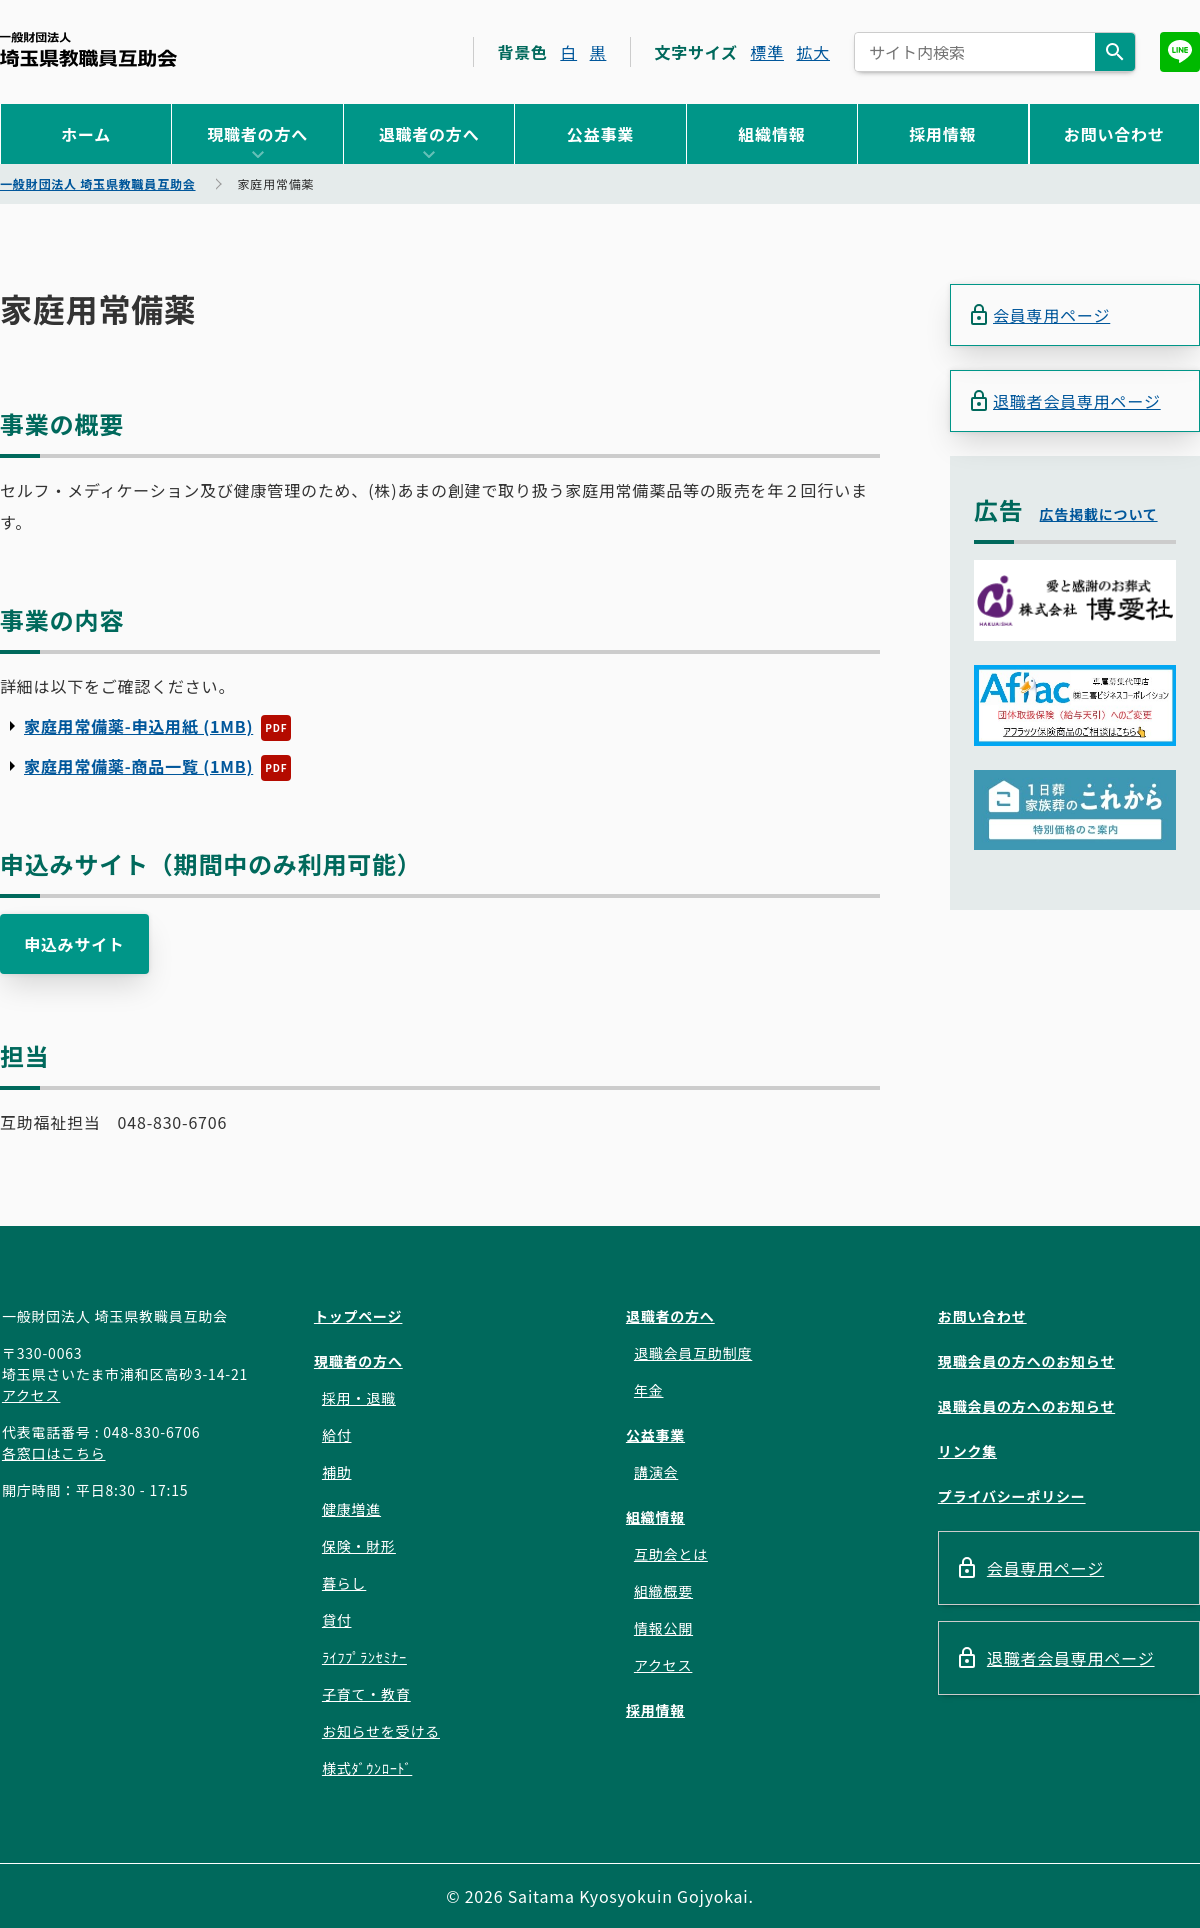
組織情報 (771, 134)
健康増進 (351, 1509)
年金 (649, 1390)
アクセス (31, 1395)
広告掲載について (1099, 514)
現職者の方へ (257, 134)
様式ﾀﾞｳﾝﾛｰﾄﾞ (367, 1768)
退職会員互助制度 (693, 1353)
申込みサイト (74, 944)
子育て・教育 (366, 1694)
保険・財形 (359, 1546)
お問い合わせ (1114, 134)
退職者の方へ (429, 134)
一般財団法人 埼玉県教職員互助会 (88, 49)
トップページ (358, 1316)
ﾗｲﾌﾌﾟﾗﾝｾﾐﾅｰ (364, 1657)
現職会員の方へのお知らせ (1026, 1361)
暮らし (344, 1583)
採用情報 (942, 134)
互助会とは (671, 1554)
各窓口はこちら (54, 1453)
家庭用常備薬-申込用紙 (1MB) (138, 726)
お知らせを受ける (381, 1731)
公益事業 (600, 134)
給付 (337, 1435)
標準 (767, 52)
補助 (337, 1472)
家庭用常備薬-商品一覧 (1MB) (138, 766)
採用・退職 (359, 1398)
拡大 (813, 52)
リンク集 (967, 1451)
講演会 (656, 1472)
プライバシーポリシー (1012, 1496)
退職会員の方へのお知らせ (1026, 1406)
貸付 (337, 1620)
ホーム (86, 134)
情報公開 (663, 1628)
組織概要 (663, 1591)
